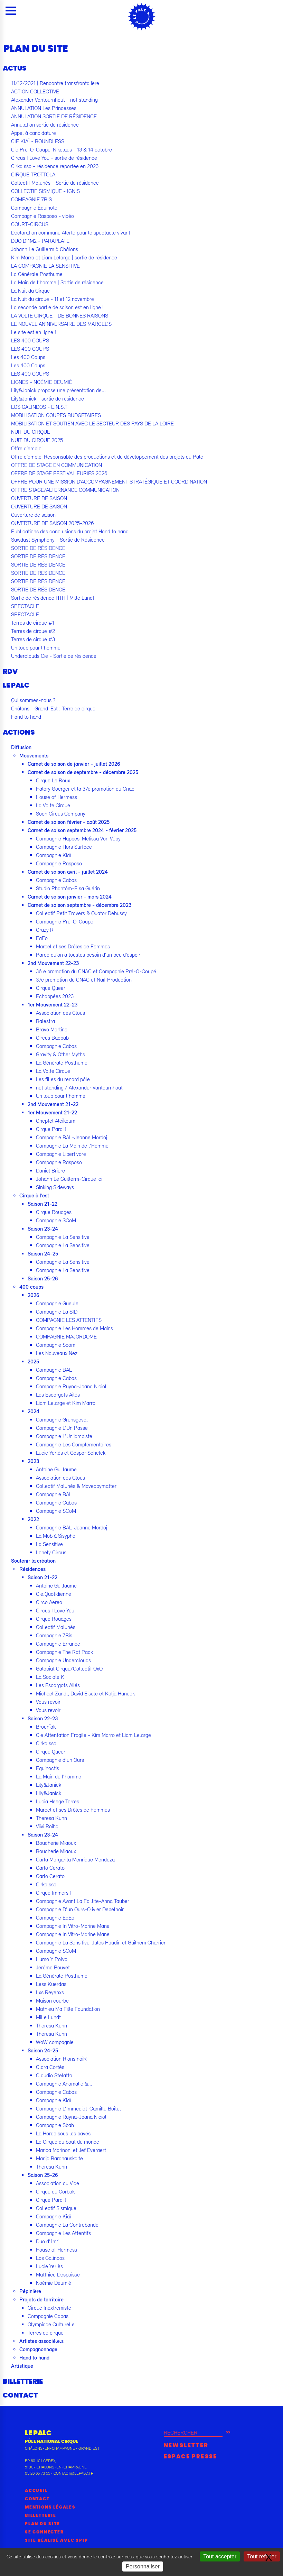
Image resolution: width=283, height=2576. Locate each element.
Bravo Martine (51, 1029)
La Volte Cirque (53, 805)
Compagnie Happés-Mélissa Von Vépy (78, 838)
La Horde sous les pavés (63, 2133)
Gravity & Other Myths (60, 1054)
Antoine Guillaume (56, 1469)
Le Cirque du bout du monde (67, 2141)
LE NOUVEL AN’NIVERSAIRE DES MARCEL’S (61, 324)
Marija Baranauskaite (59, 2158)
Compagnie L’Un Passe (62, 1428)
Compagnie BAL (54, 1370)
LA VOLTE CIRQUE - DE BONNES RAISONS (59, 315)
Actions (19, 732)
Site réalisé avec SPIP (56, 2540)
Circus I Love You (55, 1610)
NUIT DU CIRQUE (30, 432)
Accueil (36, 2490)
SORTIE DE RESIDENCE (38, 573)
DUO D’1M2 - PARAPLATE (40, 241)
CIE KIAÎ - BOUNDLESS (37, 141)
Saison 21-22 (42, 1203)
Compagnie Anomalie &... (64, 2083)
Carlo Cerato (50, 1868)
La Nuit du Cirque (30, 290)
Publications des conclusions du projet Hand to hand (70, 531)
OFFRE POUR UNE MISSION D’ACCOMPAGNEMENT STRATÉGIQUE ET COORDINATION (109, 481)
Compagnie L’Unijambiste (64, 1436)
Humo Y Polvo (51, 1959)
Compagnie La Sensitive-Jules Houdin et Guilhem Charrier (101, 1942)
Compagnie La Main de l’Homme (72, 1145)
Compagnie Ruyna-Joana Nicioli (71, 1386)
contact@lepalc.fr (73, 2473)
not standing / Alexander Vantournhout (79, 1087)
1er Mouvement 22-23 (52, 1004)
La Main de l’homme (58, 1776)
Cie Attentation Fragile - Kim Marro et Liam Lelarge (93, 1735)
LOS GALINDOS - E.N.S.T (39, 407)
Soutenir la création (33, 1560)
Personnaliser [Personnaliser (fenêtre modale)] (143, 2566)
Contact (20, 2395)
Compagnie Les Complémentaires (73, 1444)
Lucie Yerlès (49, 2266)
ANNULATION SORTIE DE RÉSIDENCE (54, 116)
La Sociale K (50, 1677)
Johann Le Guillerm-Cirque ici (69, 1179)
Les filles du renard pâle (63, 1079)
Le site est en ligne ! (33, 332)
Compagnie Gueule (57, 1303)
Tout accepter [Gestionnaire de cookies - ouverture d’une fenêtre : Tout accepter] (219, 2556)
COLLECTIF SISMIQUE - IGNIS (45, 191)
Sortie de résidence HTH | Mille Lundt (52, 598)
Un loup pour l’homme (35, 647)
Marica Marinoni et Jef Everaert (71, 2150)
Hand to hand (26, 717)
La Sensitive (49, 1544)
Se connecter (44, 2532)
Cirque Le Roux (53, 780)
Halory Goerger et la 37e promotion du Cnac (85, 788)
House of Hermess (56, 797)
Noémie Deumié (53, 2283)
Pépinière (30, 2291)
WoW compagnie (55, 2042)
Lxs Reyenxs (50, 1992)
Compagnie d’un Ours (60, 1760)
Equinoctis (47, 1768)
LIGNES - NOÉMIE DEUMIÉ (41, 382)
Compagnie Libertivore (61, 1154)
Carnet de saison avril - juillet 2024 (68, 871)
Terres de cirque (46, 2332)
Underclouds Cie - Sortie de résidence (53, 656)
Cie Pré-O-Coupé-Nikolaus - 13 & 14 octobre (61, 149)
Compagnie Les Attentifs (63, 2233)
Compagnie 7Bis (54, 1635)
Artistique (22, 2366)
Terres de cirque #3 (33, 639)
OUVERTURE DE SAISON (39, 498)
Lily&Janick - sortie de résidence (47, 398)
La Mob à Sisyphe (55, 1536)
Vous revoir (48, 1702)
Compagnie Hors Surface (64, 847)
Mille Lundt (48, 2017)
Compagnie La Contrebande (67, 2224)
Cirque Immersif (53, 1892)
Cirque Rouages (54, 1212)
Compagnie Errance (58, 1643)
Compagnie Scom (55, 1345)
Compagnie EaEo (55, 1917)
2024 (33, 1411)
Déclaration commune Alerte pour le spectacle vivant (70, 232)
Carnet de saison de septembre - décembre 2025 (83, 772)
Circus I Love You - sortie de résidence (54, 158)
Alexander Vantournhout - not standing (54, 99)
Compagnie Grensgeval (62, 1419)
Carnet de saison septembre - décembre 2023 (79, 905)
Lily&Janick (48, 1785)
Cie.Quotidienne (53, 1594)
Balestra (45, 1021)
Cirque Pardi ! (51, 1129)
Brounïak (46, 1726)
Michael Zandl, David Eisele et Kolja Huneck (85, 1693)
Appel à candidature (33, 133)
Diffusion (21, 747)
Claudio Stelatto (54, 2075)
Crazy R (45, 930)
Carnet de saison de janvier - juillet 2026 (74, 764)
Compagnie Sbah (55, 2125)
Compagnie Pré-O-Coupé (64, 921)
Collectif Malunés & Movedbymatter (76, 1486)
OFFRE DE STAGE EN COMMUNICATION (56, 465)
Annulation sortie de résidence (45, 124)
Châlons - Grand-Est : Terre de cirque (53, 708)
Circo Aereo (49, 1602)
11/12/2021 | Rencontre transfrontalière (55, 83)
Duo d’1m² (47, 2241)
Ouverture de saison (33, 515)
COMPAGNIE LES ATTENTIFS (69, 1320)
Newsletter (186, 2445)
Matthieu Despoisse (58, 2274)
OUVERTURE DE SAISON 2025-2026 (52, 523)
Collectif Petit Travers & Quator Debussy (81, 913)
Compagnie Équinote (34, 207)
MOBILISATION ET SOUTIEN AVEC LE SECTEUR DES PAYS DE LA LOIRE (92, 423)
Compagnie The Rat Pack (64, 1652)
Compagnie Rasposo (59, 863)
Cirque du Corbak (55, 2191)
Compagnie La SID (56, 1311)
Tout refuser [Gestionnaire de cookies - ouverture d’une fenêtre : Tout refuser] (261, 2556)
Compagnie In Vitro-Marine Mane (73, 1926)
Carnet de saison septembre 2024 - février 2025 (82, 830)
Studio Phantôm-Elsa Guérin (68, 888)
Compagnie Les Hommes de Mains (74, 1328)
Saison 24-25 (43, 1253)
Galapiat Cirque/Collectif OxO (69, 1668)
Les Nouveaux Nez (56, 1353)
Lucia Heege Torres (57, 1801)
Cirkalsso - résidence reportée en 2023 (54, 166)
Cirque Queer (50, 988)
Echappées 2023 (55, 996)
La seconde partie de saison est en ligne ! (57, 307)
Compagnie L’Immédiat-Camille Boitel (78, 2108)
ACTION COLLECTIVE (35, 91)
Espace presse (190, 2456)
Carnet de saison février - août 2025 (69, 822)
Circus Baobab (52, 1037)
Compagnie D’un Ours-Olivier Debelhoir (80, 1909)
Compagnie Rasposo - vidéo (42, 216)
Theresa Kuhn (51, 1818)
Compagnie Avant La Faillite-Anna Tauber (82, 1901)
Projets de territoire (41, 2299)
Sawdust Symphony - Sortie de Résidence (58, 539)
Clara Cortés (50, 2067)
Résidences (32, 1569)
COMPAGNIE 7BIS (31, 199)
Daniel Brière (50, 1170)
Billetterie (23, 2381)
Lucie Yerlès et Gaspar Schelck (70, 1453)
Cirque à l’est (34, 1195)
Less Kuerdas (51, 1984)
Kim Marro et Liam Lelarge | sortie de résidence (64, 257)
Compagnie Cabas (56, 880)
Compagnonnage (38, 2349)
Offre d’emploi (27, 448)
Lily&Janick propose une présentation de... (58, 390)
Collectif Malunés (55, 1627)
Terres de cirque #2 (33, 631)
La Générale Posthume (37, 274)
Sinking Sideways (55, 1187)
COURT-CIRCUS (29, 224)
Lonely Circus (51, 1552)
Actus (15, 68)
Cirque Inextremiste (49, 2307)
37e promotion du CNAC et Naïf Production (84, 979)
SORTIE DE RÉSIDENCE (38, 548)
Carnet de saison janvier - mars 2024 (70, 896)
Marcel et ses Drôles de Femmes (73, 946)
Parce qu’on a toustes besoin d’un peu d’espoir (88, 954)
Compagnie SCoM (56, 1220)
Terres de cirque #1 (32, 622)
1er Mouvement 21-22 (52, 1112)
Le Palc (16, 685)
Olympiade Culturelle (51, 2324)
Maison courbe (52, 2000)
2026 (33, 1295)
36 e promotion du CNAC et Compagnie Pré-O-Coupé (96, 971)
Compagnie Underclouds (63, 1660)
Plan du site (42, 2524)
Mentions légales (50, 2507)
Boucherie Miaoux (56, 1843)
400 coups (31, 1287)
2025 (33, 1361)
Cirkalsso (46, 1743)
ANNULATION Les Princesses (43, 108)
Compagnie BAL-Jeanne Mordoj (71, 1137)
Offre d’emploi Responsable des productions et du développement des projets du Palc (107, 456)
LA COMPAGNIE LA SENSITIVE (45, 266)
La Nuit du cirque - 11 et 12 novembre (52, 299)
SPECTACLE (25, 606)
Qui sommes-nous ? (33, 700)
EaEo (42, 938)
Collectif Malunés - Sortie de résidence (55, 183)
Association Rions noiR (61, 2058)
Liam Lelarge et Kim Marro (65, 1403)
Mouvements (33, 755)
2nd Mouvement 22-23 (53, 963)
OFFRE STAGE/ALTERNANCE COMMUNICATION (65, 490)
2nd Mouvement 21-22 (53, 1104)
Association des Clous (60, 1013)
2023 (33, 1461)
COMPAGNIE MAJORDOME (66, 1336)
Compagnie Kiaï (53, 855)
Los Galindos (50, 2258)
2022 (33, 1519)
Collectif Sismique (56, 2208)
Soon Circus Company (60, 813)
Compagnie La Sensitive (62, 1237)
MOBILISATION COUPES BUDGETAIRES (56, 415)
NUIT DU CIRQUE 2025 (37, 440)
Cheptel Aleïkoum (55, 1120)
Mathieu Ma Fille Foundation (68, 2009)
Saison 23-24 (43, 1228)
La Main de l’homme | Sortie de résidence (57, 282)
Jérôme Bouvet (53, 1967)
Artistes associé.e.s (41, 2341)
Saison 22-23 (43, 1718)
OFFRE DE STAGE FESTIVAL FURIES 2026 (59, 473)
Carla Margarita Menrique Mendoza (75, 1859)
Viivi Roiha (47, 1826)
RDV (10, 671)
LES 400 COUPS (30, 340)
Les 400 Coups (28, 357)
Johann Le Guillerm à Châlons (44, 249)
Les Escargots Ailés (58, 1394)
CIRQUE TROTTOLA (33, 174)
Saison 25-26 (43, 1278)
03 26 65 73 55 (37, 2473)
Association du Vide (57, 2183)
